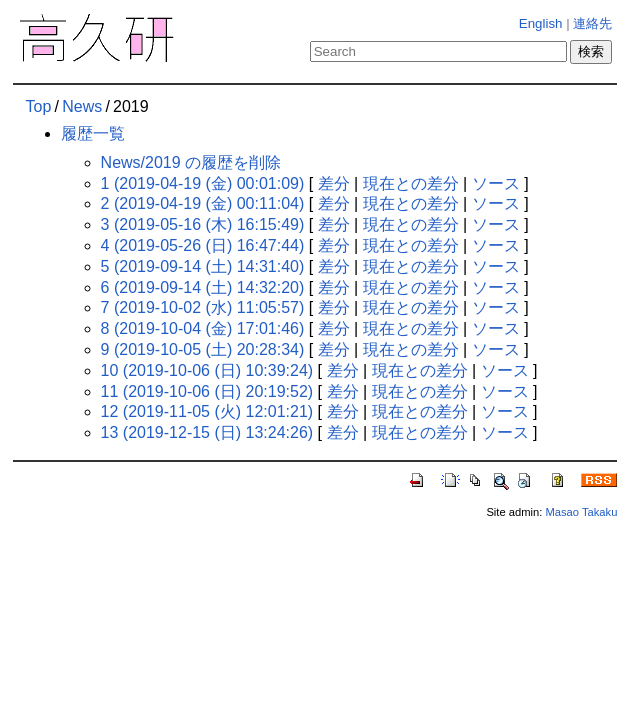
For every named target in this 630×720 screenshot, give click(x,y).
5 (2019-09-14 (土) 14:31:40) (203, 266)
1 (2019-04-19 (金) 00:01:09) (203, 183)
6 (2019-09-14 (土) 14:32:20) (203, 287)
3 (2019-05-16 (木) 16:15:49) (203, 224)
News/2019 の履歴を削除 (191, 162)
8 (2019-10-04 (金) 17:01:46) (203, 328)
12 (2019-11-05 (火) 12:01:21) (207, 411)
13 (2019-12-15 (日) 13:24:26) (207, 432)
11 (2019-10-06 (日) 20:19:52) (207, 391)
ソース (496, 183)
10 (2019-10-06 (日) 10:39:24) (207, 370)
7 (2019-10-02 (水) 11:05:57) (203, 307)
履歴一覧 (93, 133)
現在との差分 (411, 183)
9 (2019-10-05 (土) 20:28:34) (203, 349)
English (541, 23)
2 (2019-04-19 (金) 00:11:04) (203, 203)
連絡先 (592, 23)
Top (39, 106)
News (82, 106)
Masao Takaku (581, 512)
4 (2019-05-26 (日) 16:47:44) (203, 245)
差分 (334, 183)
